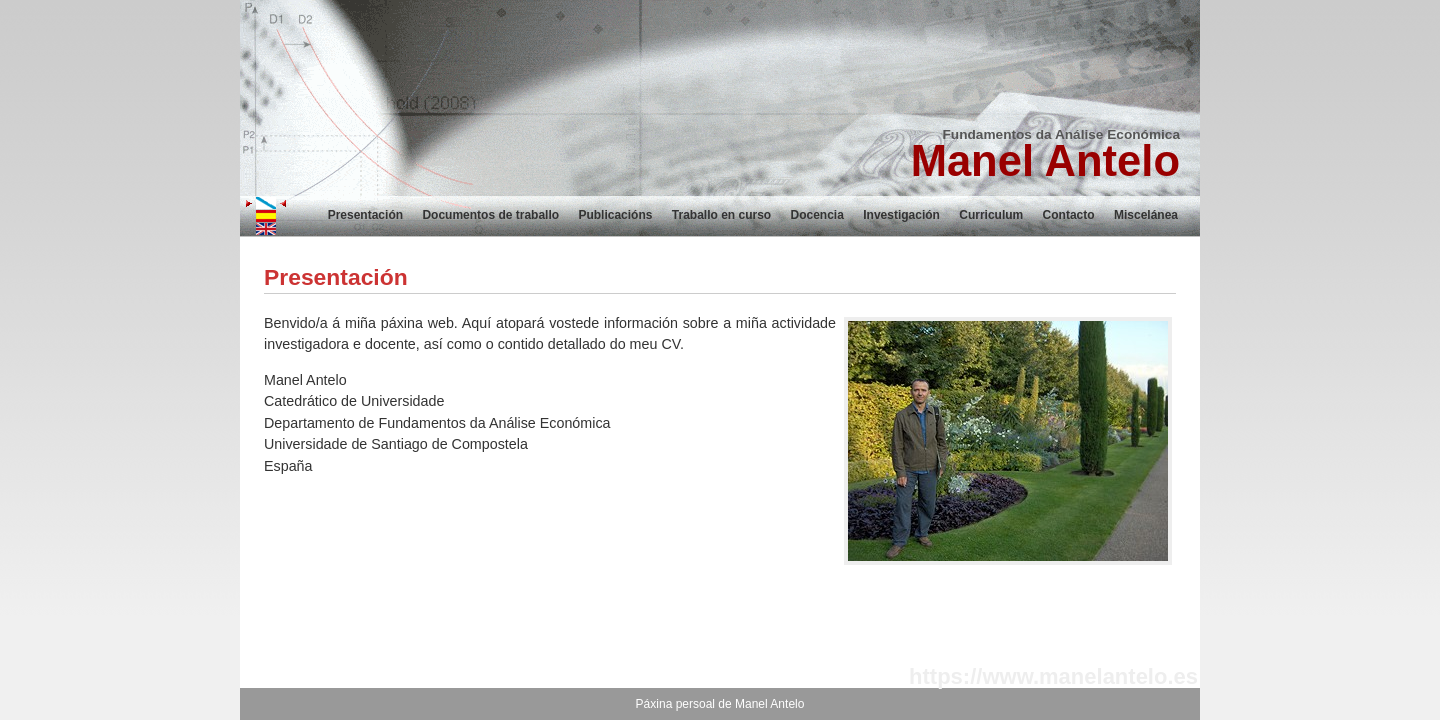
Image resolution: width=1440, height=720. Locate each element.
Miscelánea (1146, 215)
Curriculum (991, 215)
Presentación (365, 215)
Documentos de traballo (490, 215)
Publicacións (615, 215)
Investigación (901, 215)
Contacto (1069, 215)
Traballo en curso (721, 215)
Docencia (817, 215)
